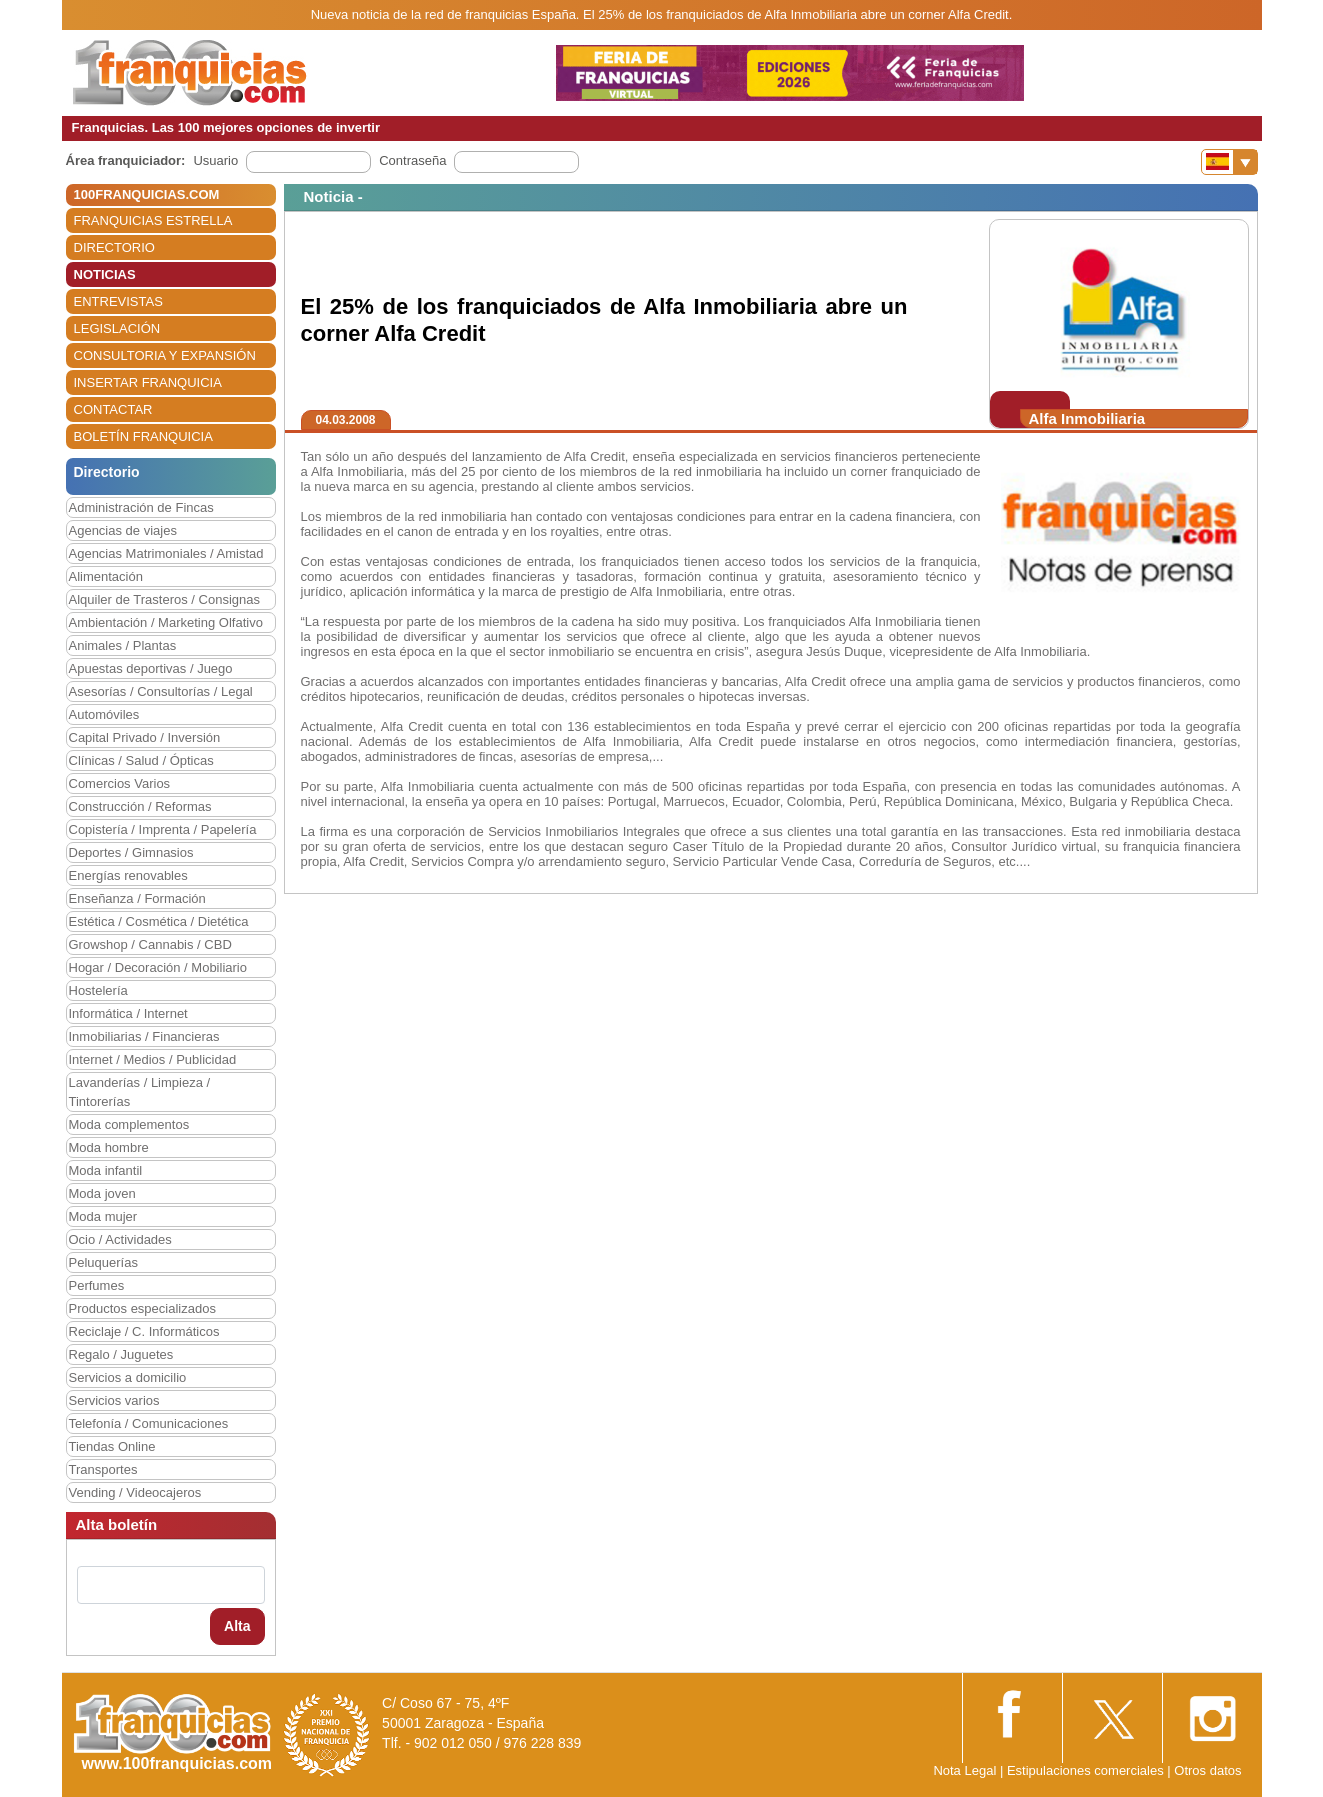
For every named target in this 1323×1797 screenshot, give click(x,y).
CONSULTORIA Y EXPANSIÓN (165, 355)
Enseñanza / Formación (137, 898)
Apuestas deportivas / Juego (151, 668)
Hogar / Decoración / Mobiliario (158, 967)
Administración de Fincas (141, 507)
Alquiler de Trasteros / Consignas (164, 599)
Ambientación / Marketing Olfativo (166, 622)
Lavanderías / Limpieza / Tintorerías (140, 1092)
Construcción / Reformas (140, 806)
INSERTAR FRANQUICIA (148, 382)
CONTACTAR (113, 409)
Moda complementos (129, 1124)
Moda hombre (109, 1147)
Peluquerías (103, 1262)
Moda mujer (103, 1216)
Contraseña (412, 160)
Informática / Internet (128, 1013)
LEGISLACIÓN (117, 328)
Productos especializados (142, 1308)
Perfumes (97, 1285)
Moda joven (102, 1193)
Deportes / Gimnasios (131, 852)
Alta (237, 1626)
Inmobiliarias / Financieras (144, 1036)
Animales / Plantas (123, 645)
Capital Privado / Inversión (145, 737)
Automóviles (104, 714)
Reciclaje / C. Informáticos (144, 1331)
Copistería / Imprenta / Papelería (163, 829)
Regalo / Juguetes (121, 1354)
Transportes (103, 1469)
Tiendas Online (112, 1446)
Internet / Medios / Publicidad (153, 1059)
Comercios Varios (120, 783)
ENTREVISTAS (118, 301)
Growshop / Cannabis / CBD (150, 944)
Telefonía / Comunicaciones (149, 1423)
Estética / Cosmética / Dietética (159, 921)
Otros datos (1207, 1770)
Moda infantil (106, 1170)
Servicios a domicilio (128, 1377)
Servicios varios (114, 1400)
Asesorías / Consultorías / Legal (161, 691)
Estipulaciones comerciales (1087, 1770)
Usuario (215, 160)
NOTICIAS (105, 274)
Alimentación (106, 576)
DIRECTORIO (114, 247)
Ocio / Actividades (120, 1239)
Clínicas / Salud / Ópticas (141, 760)
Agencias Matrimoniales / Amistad (166, 553)
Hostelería (98, 990)
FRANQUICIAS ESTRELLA (153, 220)
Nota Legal (964, 1770)
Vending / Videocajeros (135, 1492)
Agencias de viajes (123, 530)
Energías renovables (128, 875)
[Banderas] (1229, 162)
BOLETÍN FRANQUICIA (143, 436)
